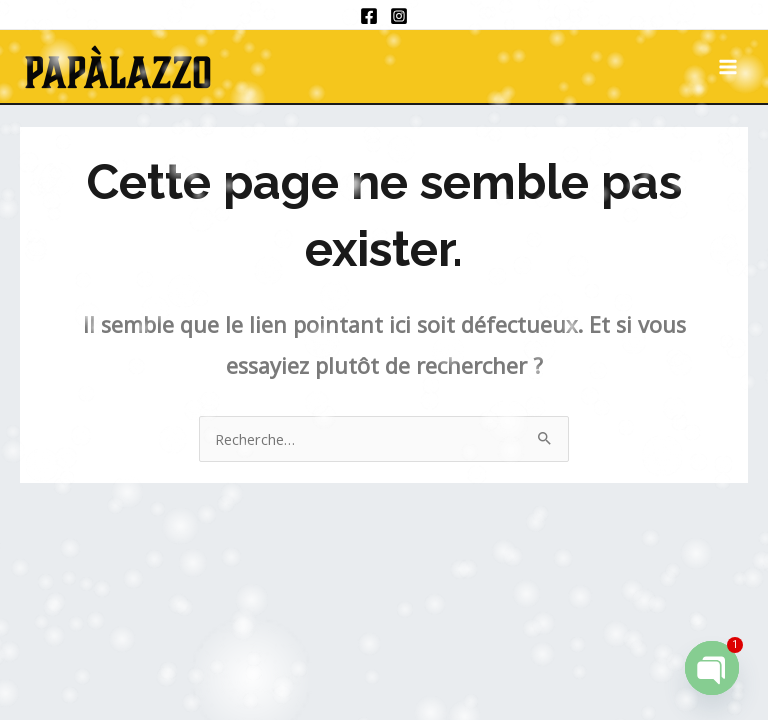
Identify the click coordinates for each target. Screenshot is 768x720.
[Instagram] (399, 16)
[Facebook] (369, 16)
